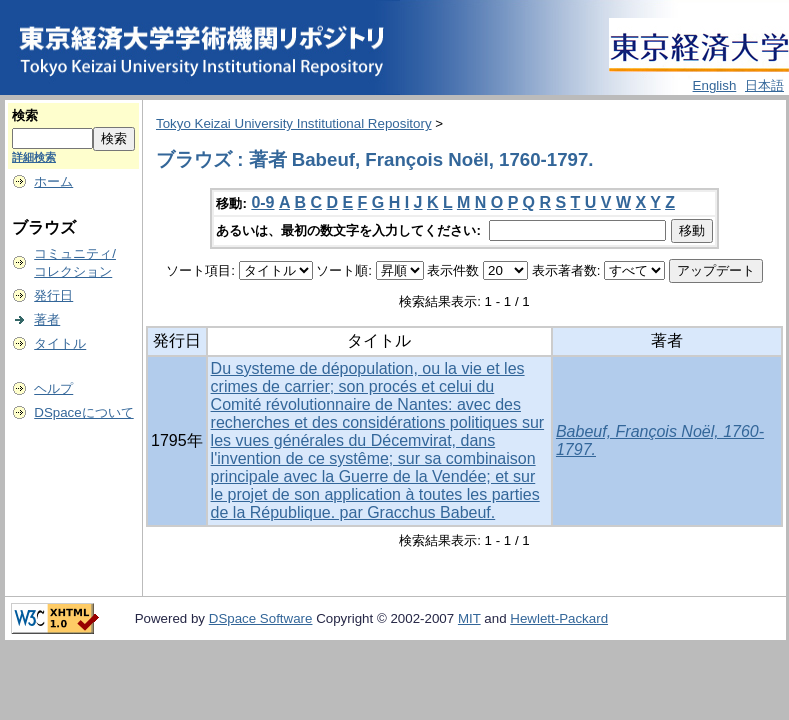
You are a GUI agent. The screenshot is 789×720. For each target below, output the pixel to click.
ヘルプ (53, 388)
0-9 (262, 202)
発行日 (53, 295)
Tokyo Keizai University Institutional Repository (294, 123)
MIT (469, 618)
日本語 (764, 85)
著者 (47, 319)
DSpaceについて (83, 412)
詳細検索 (34, 157)
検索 (25, 115)
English (715, 85)
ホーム (53, 181)
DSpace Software (261, 618)
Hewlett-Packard (559, 618)
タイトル (60, 343)
